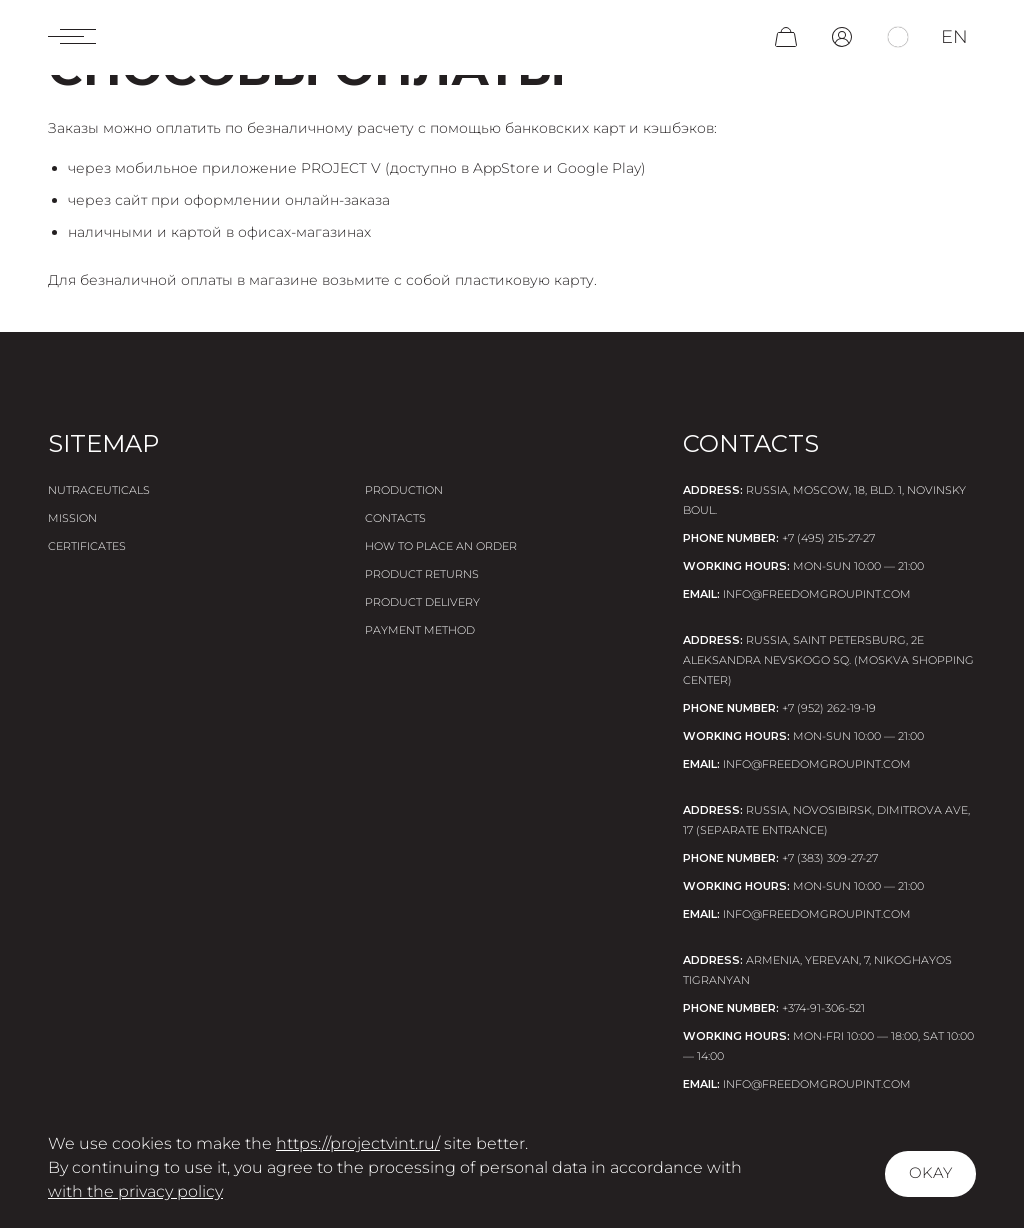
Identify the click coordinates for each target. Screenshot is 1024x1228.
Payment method (420, 630)
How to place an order (441, 546)
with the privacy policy (135, 1191)
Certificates (87, 546)
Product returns (422, 574)
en (954, 42)
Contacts (395, 518)
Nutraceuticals (99, 490)
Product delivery (422, 602)
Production (404, 490)
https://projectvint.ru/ (358, 1143)
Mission (72, 518)
